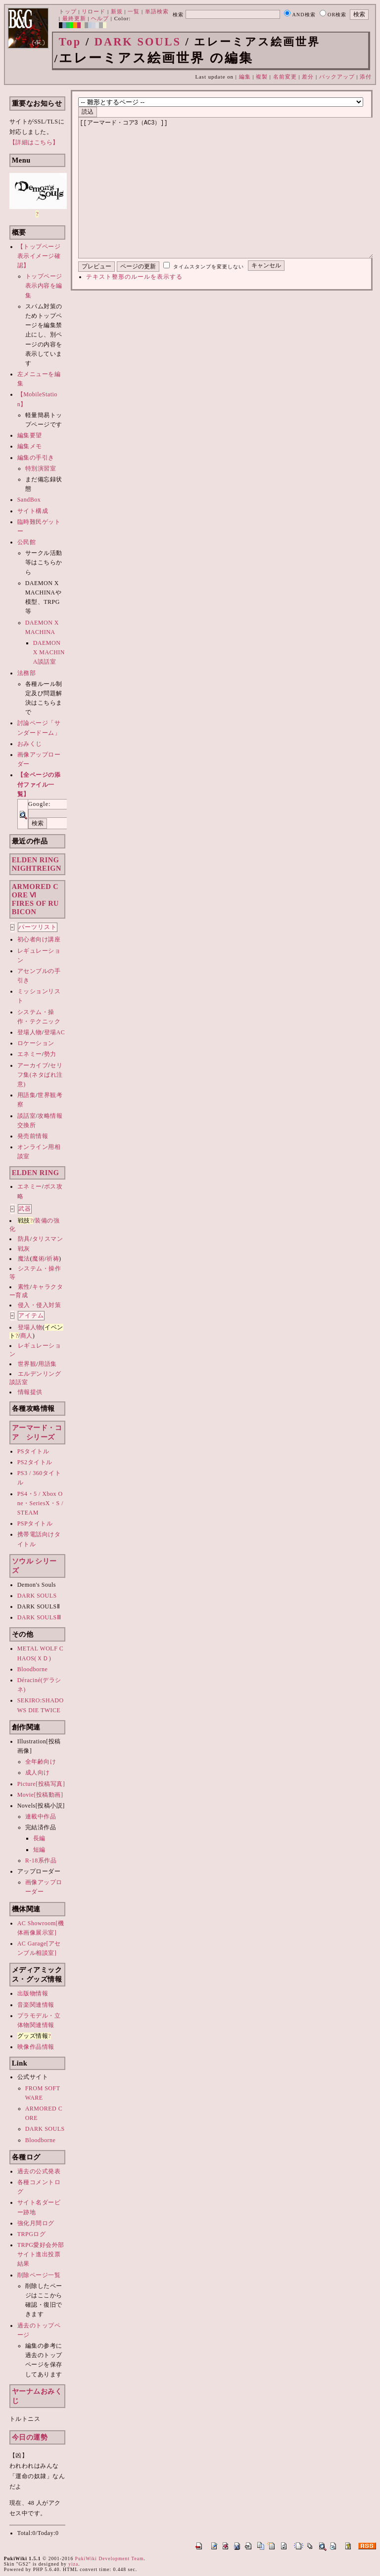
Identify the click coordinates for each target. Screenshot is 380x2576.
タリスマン (47, 1238)
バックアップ (337, 77)
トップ (68, 11)
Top (70, 42)
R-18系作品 (41, 1860)
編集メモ (29, 446)
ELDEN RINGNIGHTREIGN (36, 864)
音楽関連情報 (35, 2004)
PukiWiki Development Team (109, 2558)
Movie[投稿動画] (40, 1794)
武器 (24, 1208)
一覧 (134, 11)
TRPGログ (31, 2234)
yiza (73, 2564)
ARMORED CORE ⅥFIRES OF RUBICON (35, 899)
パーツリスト (37, 927)
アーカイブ (32, 1065)
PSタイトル (33, 1451)
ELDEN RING (35, 1173)
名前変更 (285, 77)
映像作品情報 (35, 2046)
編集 (245, 77)
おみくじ (29, 743)
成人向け (37, 1772)
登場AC (54, 1032)
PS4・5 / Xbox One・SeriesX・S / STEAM (40, 1503)
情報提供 (30, 1392)
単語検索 (157, 11)
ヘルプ (100, 18)
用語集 (26, 1095)
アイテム (31, 1315)
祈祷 (53, 1258)
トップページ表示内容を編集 (43, 285)
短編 (39, 1849)
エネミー (29, 1054)
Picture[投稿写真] (41, 1783)
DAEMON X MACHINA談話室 (49, 652)
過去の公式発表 (39, 2171)
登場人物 (29, 1032)
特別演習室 (40, 468)
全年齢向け (40, 1761)
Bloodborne (32, 1669)
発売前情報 (32, 1136)
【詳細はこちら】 (34, 142)
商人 (26, 1335)
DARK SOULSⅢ (39, 1617)
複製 (262, 77)
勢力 (50, 1054)
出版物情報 (32, 1993)
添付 (366, 77)
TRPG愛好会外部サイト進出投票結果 (40, 2254)
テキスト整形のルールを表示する (134, 306)
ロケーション (35, 1043)
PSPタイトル (35, 1523)
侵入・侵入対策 (39, 1305)
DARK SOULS (138, 42)
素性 (24, 1286)
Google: (39, 804)
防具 (24, 1238)
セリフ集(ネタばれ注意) (40, 1075)
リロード (93, 11)
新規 (117, 11)
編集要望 (29, 435)
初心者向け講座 (39, 939)
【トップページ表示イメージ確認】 (39, 256)
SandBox (29, 499)
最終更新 (74, 18)
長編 (39, 1838)
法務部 (26, 673)
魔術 (38, 1258)
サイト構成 (32, 510)
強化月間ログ (35, 2223)
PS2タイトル (34, 1462)
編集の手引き (35, 457)
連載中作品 (40, 1816)
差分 (308, 77)
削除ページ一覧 (39, 2275)
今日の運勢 (30, 2437)
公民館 (26, 542)
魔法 (24, 1258)
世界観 (27, 1363)
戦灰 (24, 1248)
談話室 (26, 1115)
